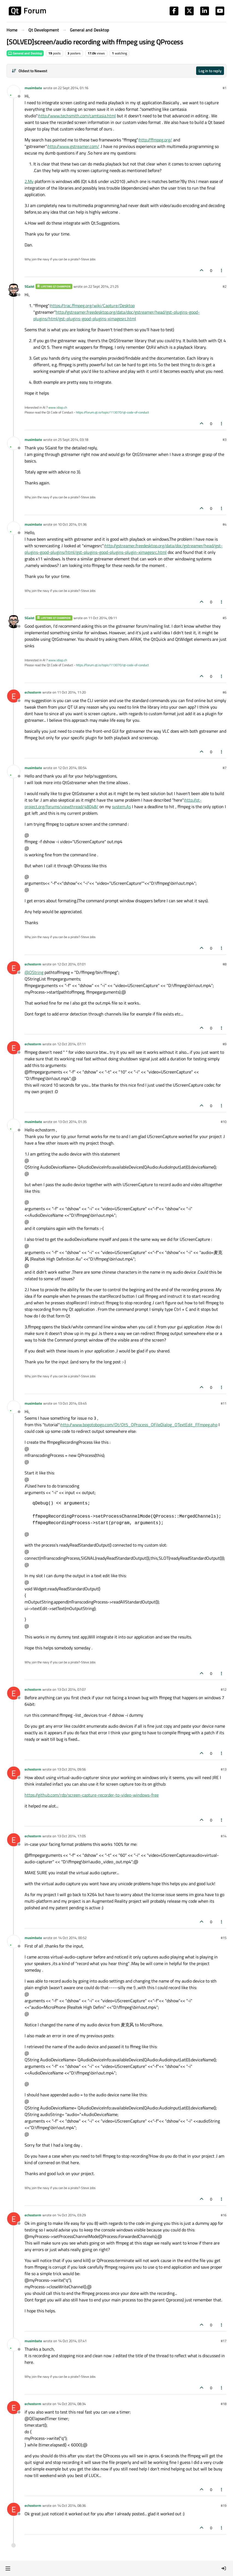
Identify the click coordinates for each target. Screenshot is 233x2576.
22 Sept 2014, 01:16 (73, 88)
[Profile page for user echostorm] (13, 696)
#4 (224, 524)
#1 (224, 88)
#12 (223, 1689)
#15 (223, 1937)
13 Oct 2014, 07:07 (71, 1689)
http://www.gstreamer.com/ (73, 146)
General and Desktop (25, 53)
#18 (223, 2403)
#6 (224, 692)
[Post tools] (222, 270)
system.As (121, 806)
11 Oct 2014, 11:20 (71, 692)
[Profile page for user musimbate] (13, 91)
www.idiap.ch (57, 407)
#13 (223, 1769)
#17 (223, 2341)
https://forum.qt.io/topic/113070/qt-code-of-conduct (112, 412)
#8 (224, 964)
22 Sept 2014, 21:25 (103, 286)
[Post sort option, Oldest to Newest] (29, 70)
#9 (224, 1044)
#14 (223, 1836)
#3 (224, 439)
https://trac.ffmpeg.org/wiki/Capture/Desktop (92, 305)
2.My (29, 181)
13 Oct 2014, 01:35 (72, 1121)
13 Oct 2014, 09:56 (71, 1769)
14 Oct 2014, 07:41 (72, 2341)
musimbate (33, 88)
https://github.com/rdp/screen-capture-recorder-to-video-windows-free (92, 1795)
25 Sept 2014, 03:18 (73, 439)
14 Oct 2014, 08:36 (71, 2505)
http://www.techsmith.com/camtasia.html (77, 115)
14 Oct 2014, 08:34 (71, 2403)
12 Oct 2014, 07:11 (71, 1044)
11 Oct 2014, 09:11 (102, 618)
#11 (223, 1403)
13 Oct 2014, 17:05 (71, 1836)
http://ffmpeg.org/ (155, 139)
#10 (223, 1121)
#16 (223, 2215)
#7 (224, 767)
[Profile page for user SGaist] (13, 290)
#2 (224, 286)
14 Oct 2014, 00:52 (72, 1937)
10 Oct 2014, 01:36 (72, 524)
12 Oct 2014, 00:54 (72, 767)
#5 (224, 618)
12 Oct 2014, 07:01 (71, 964)
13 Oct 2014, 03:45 (72, 1403)
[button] (7, 2568)
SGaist (29, 286)
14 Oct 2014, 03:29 (71, 2215)
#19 (223, 2505)
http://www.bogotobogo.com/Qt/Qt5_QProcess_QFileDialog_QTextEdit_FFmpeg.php (139, 1424)
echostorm (33, 692)
